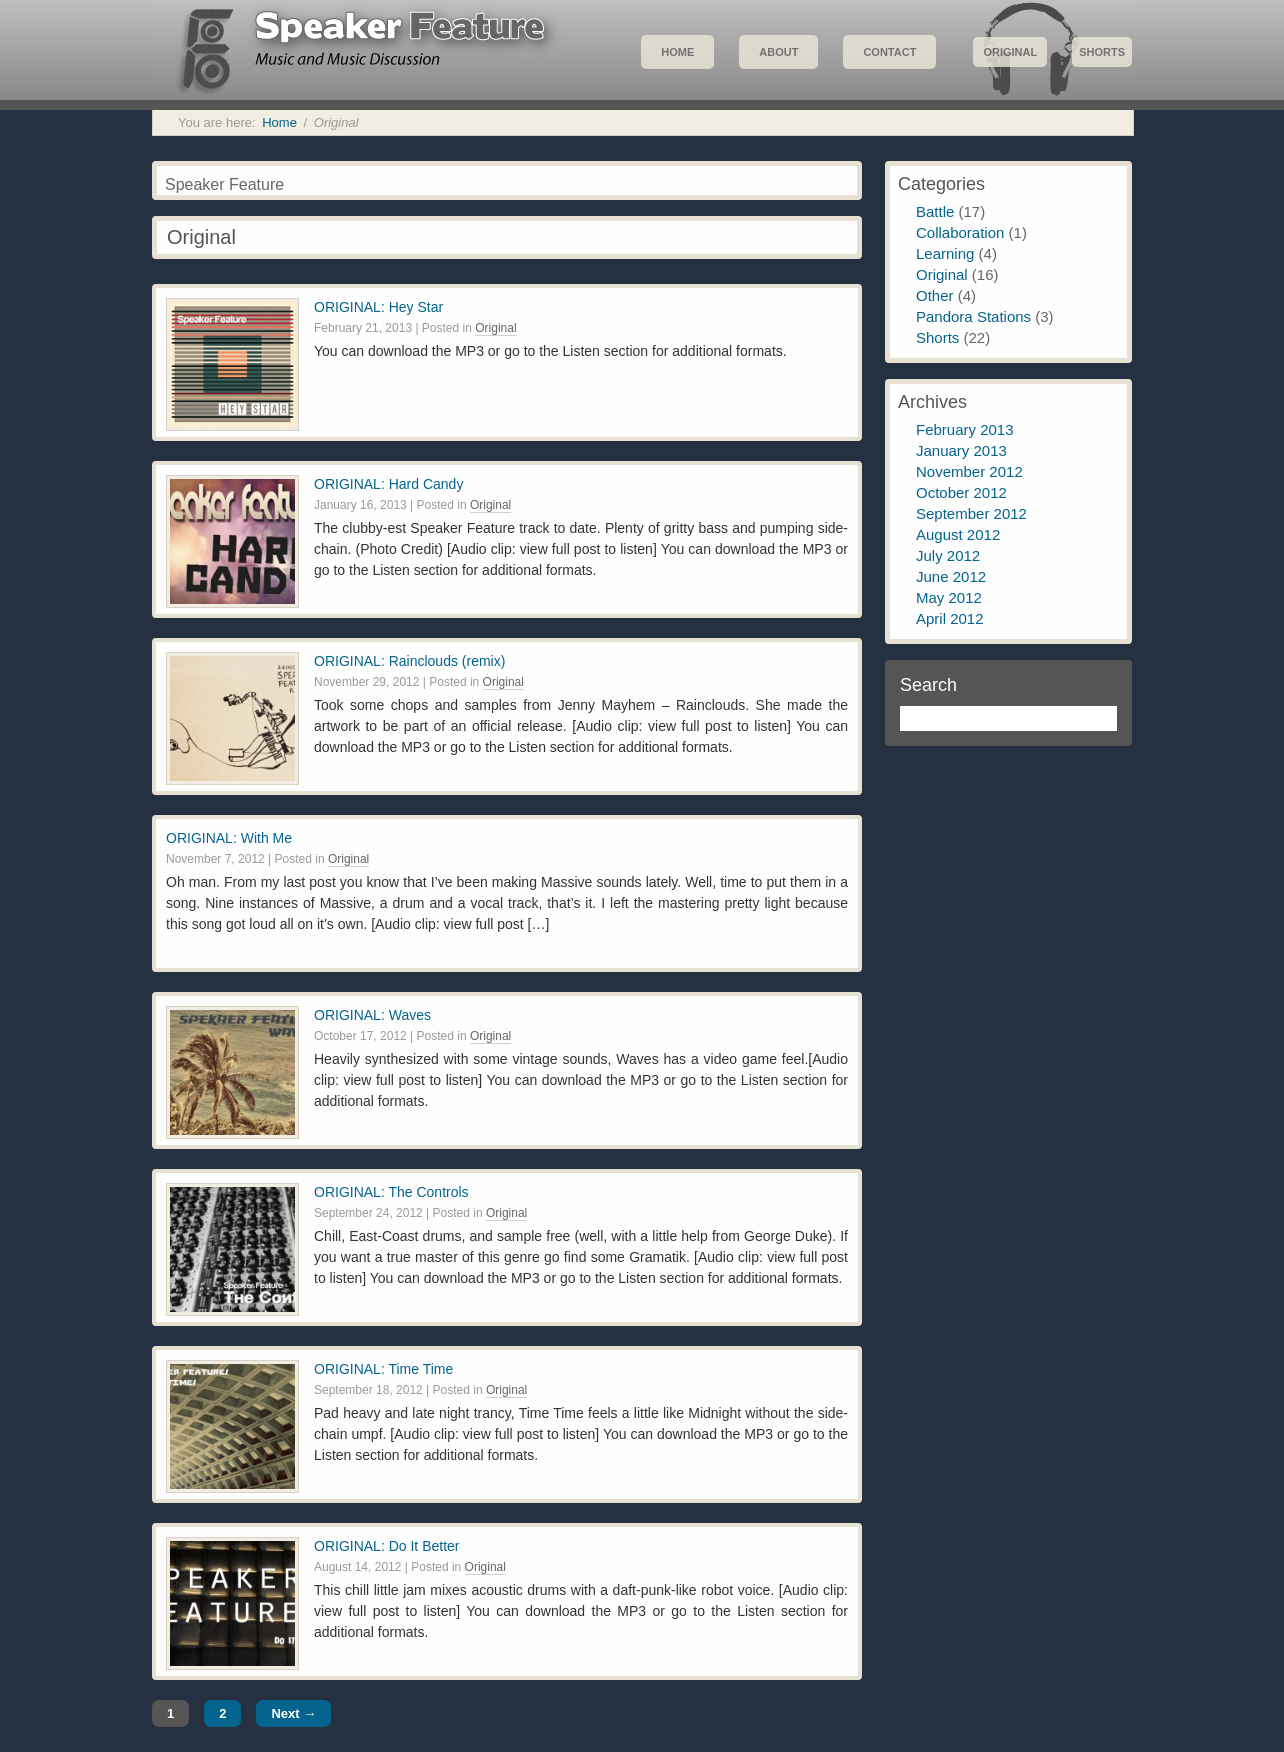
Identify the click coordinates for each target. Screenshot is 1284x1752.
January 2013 (961, 450)
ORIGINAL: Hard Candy (388, 484)
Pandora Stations (973, 316)
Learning (945, 253)
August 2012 (958, 534)
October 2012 (961, 492)
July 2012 (948, 555)
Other (935, 295)
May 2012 (949, 597)
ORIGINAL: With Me (229, 838)
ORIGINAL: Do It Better (387, 1546)
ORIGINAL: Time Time (383, 1369)
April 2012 (950, 618)
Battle (935, 211)
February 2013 (965, 429)
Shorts (1102, 52)
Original (1010, 52)
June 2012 (951, 576)
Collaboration (960, 232)
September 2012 (971, 513)
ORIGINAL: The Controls (391, 1192)
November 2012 (969, 471)
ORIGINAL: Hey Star (378, 307)
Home (677, 52)
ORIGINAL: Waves (372, 1015)
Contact (889, 52)
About (778, 52)
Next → (293, 1713)
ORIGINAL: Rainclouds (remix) (409, 661)
